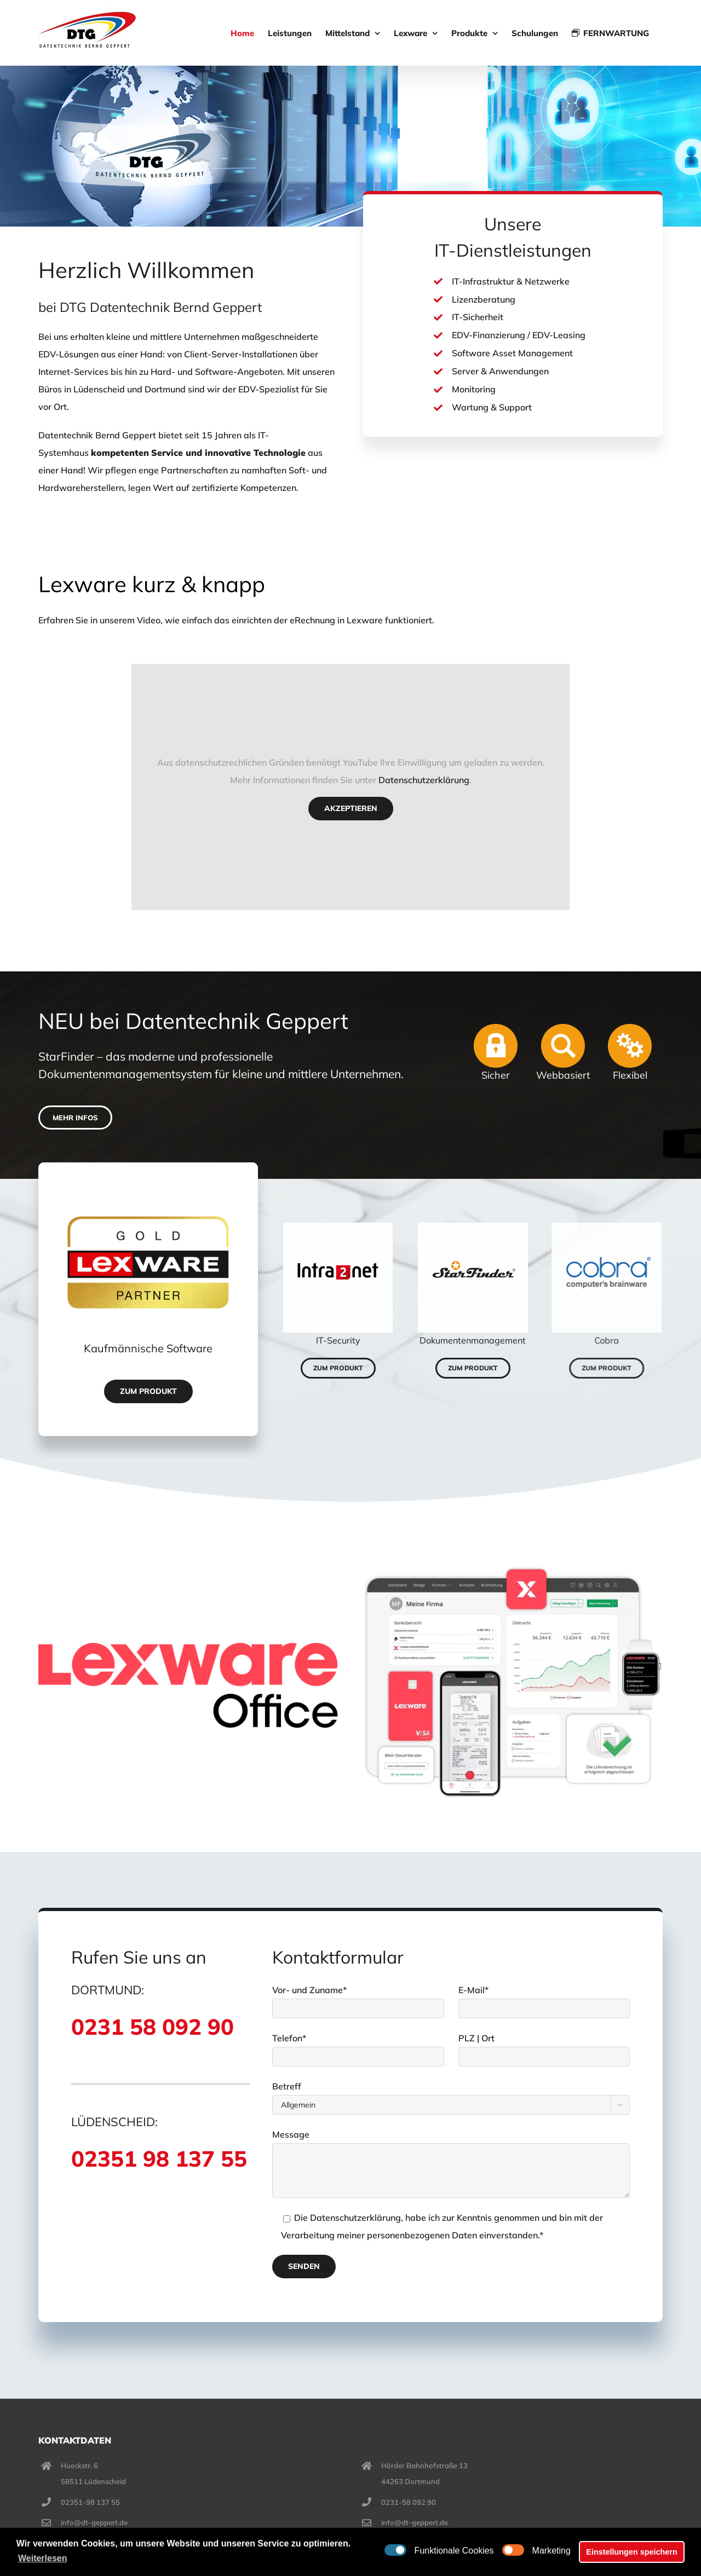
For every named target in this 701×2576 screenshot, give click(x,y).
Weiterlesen (42, 2558)
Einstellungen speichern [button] (631, 2552)
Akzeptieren (345, 808)
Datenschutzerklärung (418, 779)
